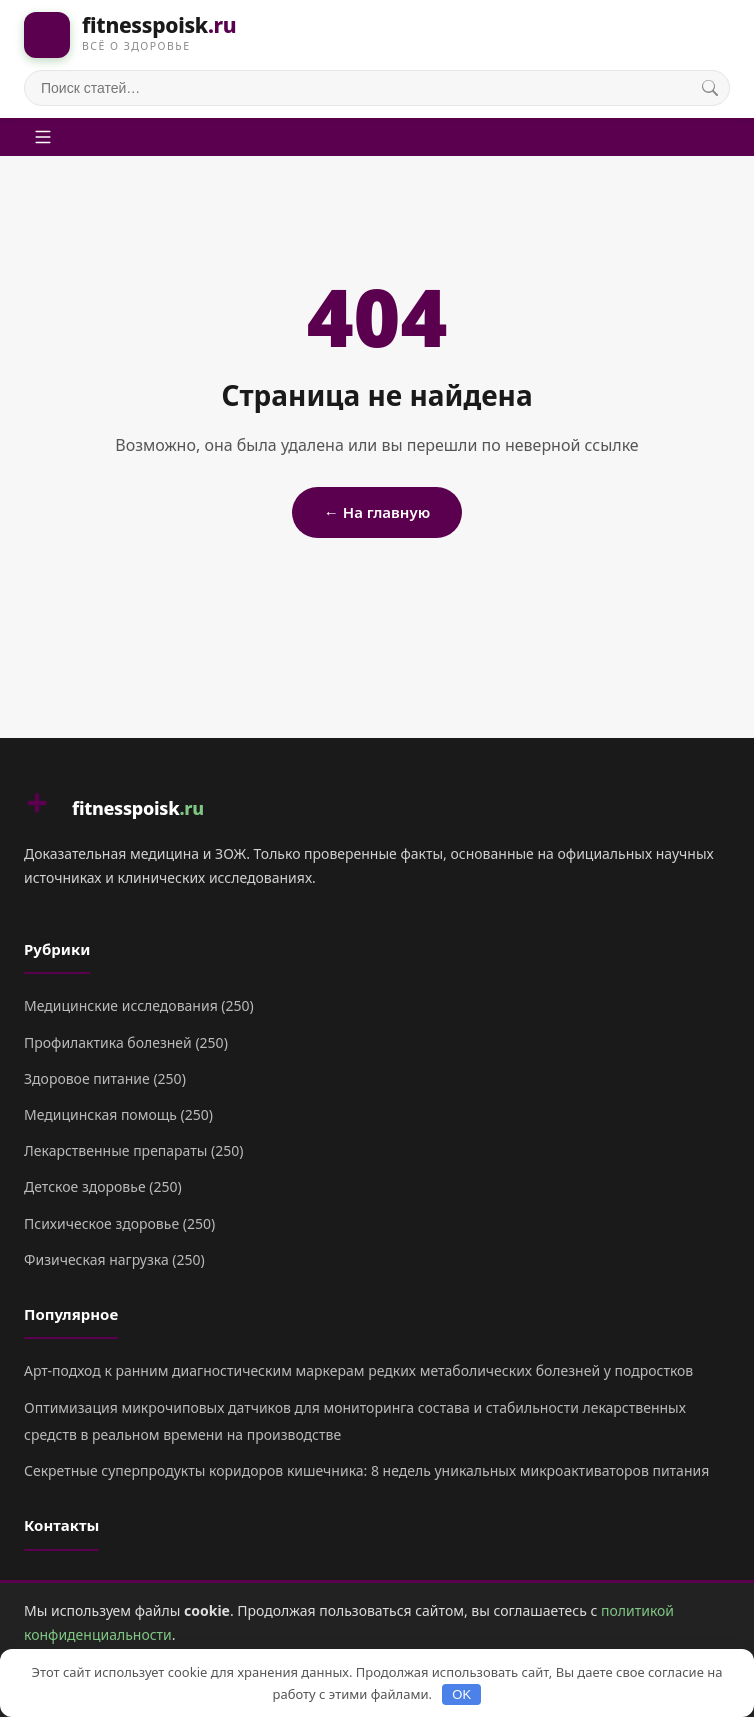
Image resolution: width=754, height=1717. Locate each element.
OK (461, 1694)
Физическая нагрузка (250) (114, 1259)
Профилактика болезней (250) (126, 1042)
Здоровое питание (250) (105, 1078)
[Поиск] (710, 88)
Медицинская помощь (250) (118, 1114)
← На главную (377, 512)
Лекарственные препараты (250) (133, 1150)
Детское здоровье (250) (103, 1186)
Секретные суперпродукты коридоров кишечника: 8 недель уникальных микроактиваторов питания (366, 1470)
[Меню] (43, 137)
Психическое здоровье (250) (119, 1223)
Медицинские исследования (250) (139, 1005)
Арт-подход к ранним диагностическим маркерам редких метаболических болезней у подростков (358, 1370)
